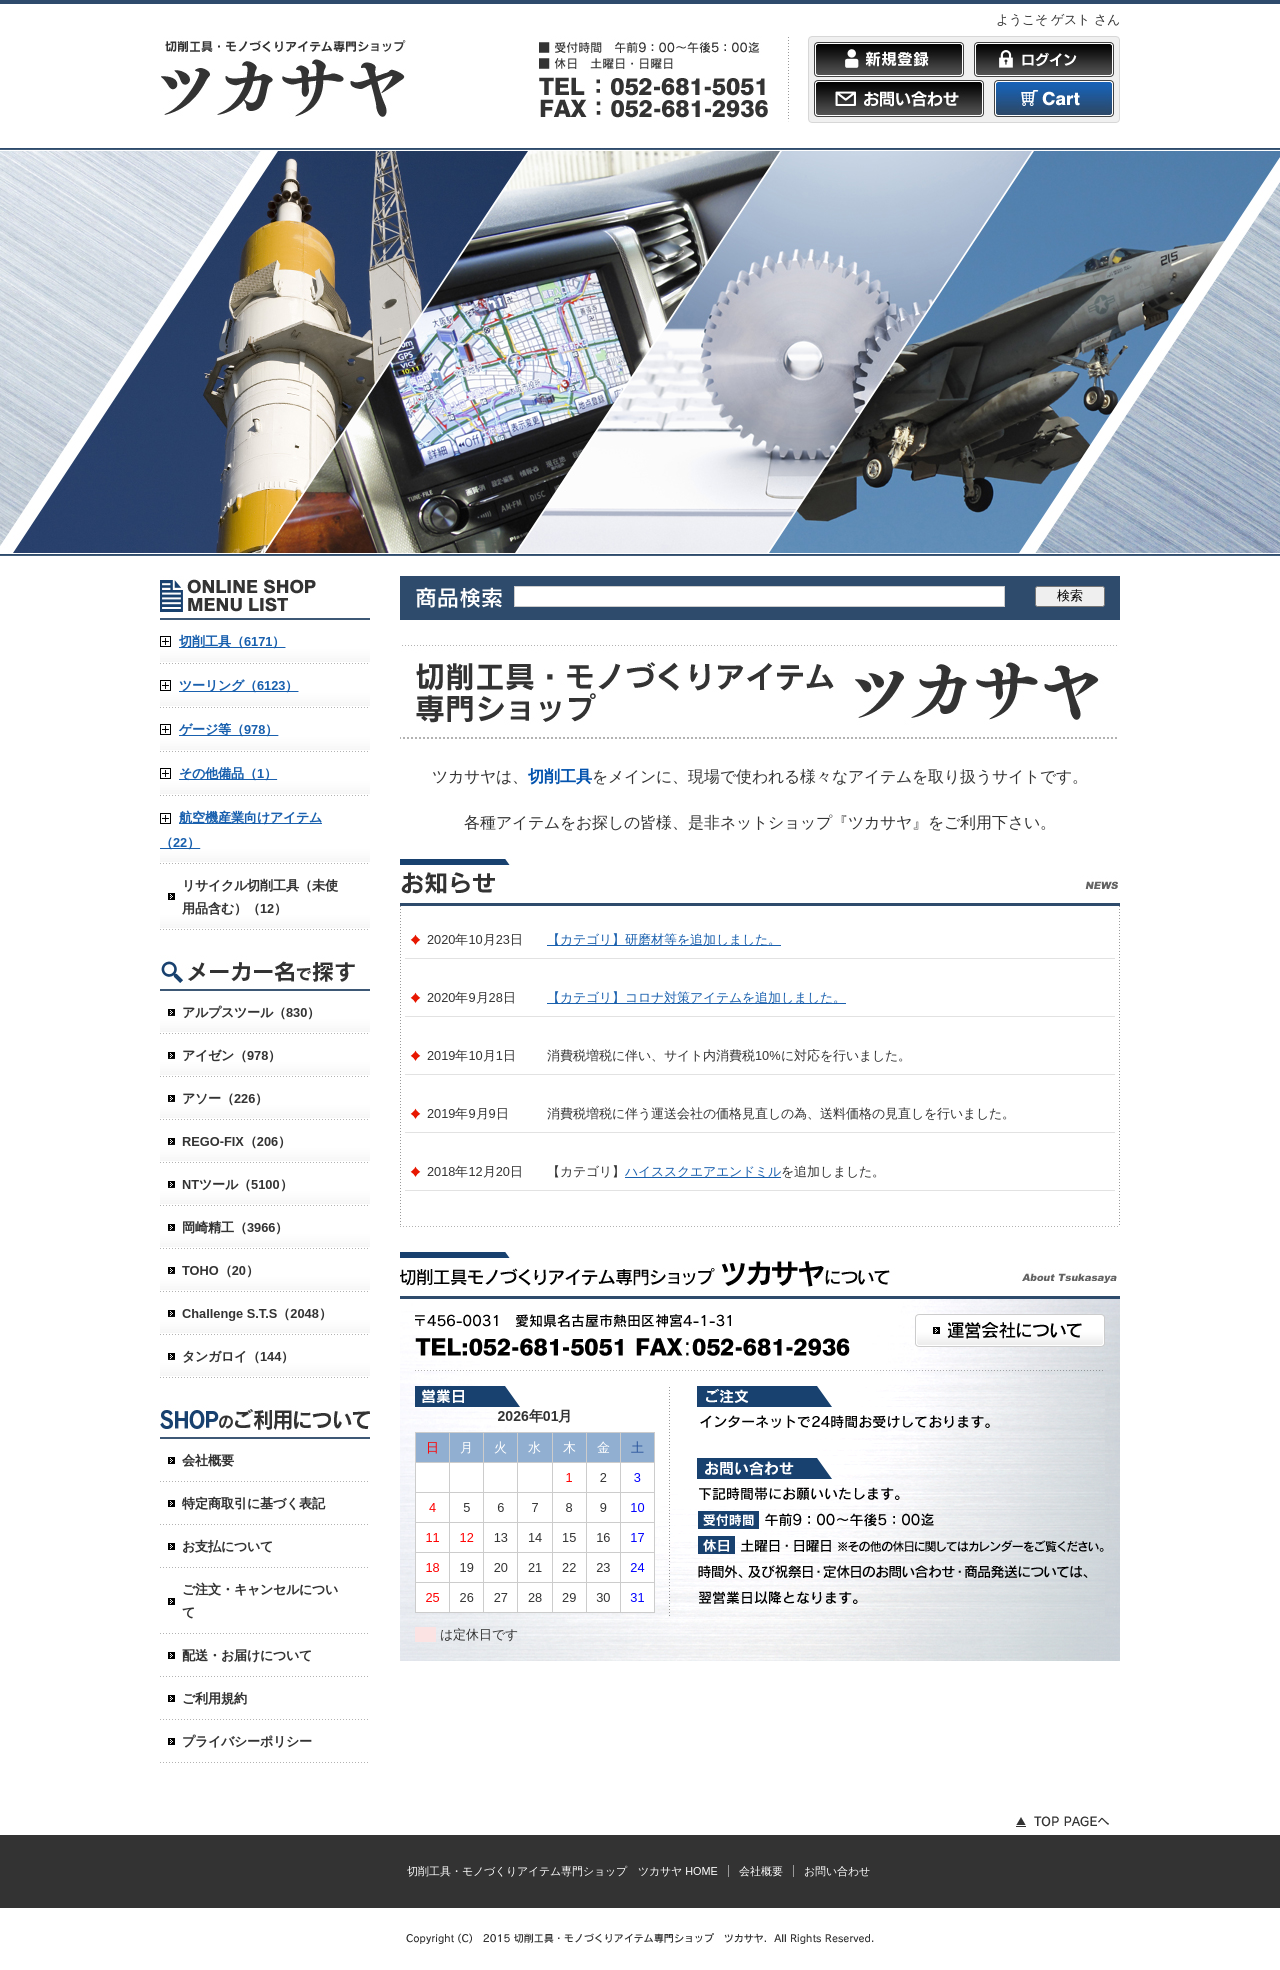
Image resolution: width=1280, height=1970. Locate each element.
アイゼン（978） (231, 1055)
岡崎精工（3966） (235, 1227)
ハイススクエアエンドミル (703, 1171)
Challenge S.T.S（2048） (257, 1313)
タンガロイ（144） (238, 1356)
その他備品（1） (228, 773)
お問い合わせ (837, 1871)
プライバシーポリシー (247, 1741)
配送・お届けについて (247, 1655)
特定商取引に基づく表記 (253, 1503)
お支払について (227, 1546)
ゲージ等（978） (228, 729)
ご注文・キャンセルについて (260, 1601)
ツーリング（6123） (238, 685)
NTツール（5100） (237, 1184)
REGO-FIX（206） (236, 1141)
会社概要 (208, 1460)
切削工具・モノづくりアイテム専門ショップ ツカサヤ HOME (562, 1871)
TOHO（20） (220, 1270)
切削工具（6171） (232, 641)
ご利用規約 (214, 1698)
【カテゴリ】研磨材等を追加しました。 (664, 939)
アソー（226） (225, 1098)
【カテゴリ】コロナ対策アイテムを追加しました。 (696, 997)
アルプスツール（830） (251, 1012)
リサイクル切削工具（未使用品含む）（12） (260, 897)
